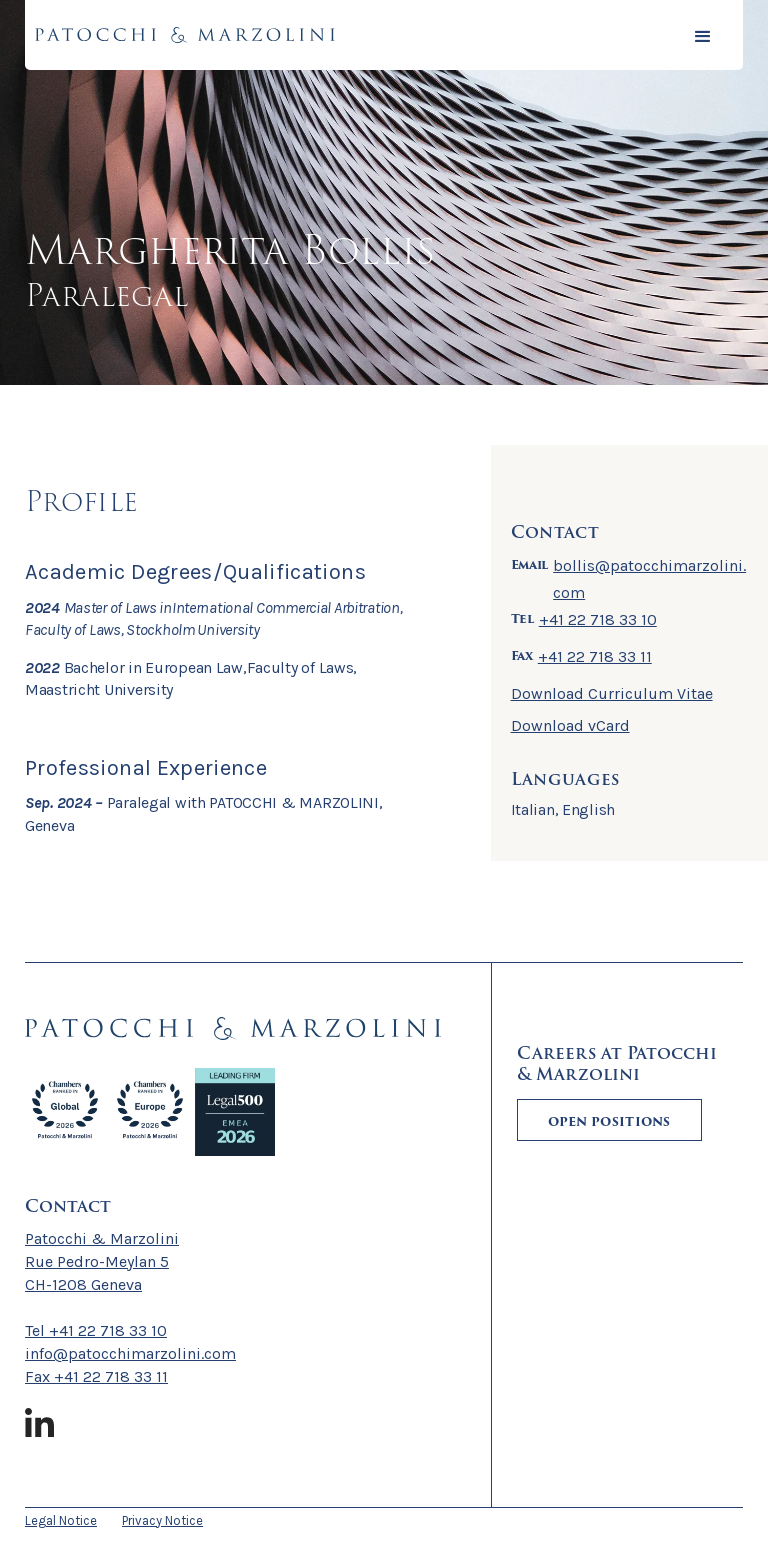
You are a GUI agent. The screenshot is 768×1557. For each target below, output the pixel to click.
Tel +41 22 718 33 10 (96, 1330)
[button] (703, 35)
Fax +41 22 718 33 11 (96, 1376)
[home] (185, 35)
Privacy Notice (162, 1520)
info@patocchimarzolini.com (130, 1353)
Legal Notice (61, 1520)
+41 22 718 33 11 (595, 656)
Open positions (609, 1121)
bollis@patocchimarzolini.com (649, 579)
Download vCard (570, 725)
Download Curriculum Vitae (612, 693)
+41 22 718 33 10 (598, 619)
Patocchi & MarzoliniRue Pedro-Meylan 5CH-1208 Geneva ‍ (102, 1261)
